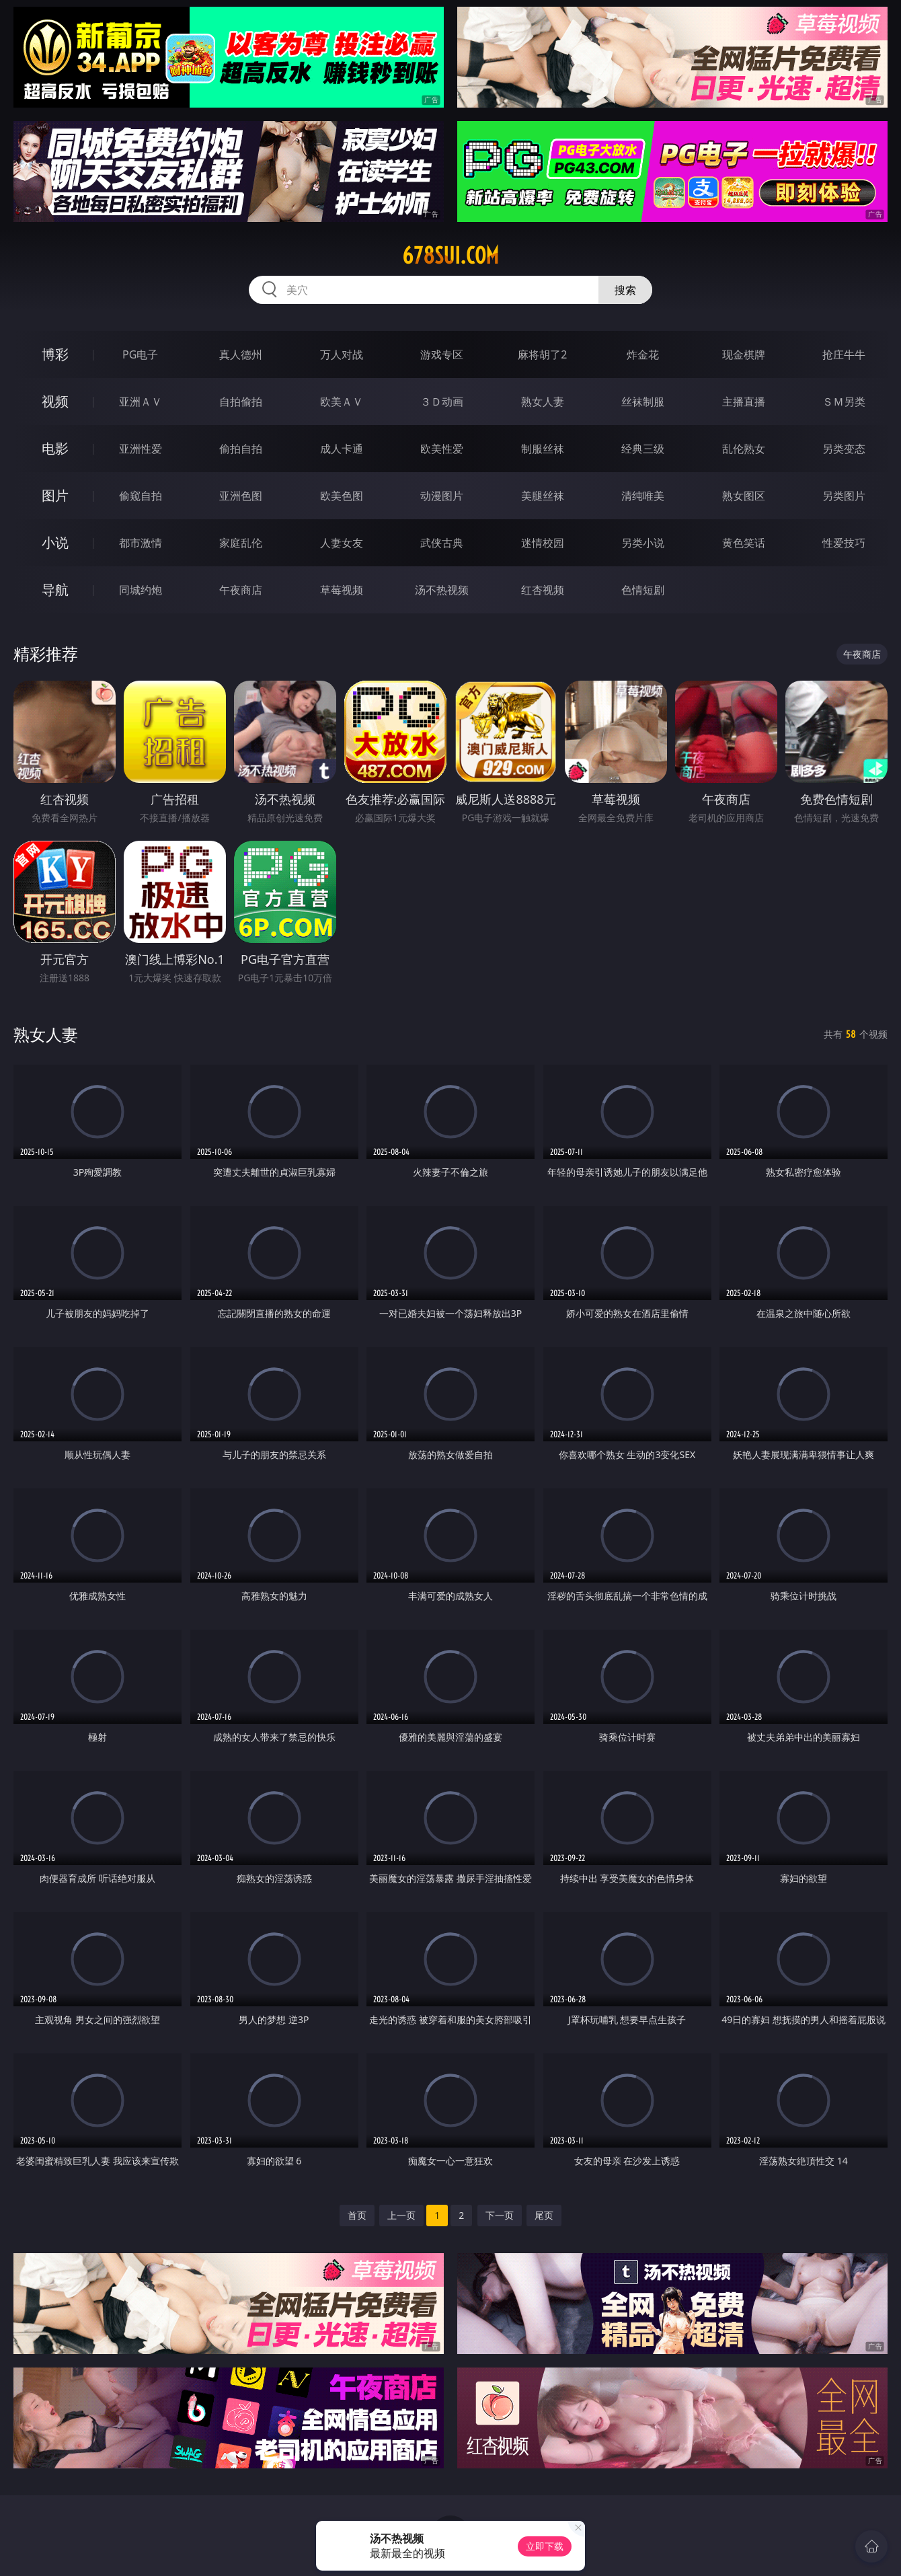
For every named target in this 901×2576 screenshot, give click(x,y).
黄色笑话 (743, 542)
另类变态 (843, 448)
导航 (55, 589)
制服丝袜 (542, 448)
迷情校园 (542, 542)
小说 (55, 542)
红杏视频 (542, 589)
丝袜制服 (642, 401)
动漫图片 (441, 495)
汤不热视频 (442, 589)
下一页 (499, 2215)
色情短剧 (642, 589)
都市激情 (140, 542)
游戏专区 (441, 354)
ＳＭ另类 (843, 401)
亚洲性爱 (140, 448)
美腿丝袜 (542, 495)
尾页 (544, 2215)
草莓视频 (341, 589)
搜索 (625, 289)
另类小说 (642, 542)
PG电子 (140, 354)
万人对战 (341, 354)
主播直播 (743, 401)
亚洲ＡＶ (140, 401)
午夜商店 (240, 589)
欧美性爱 (441, 448)
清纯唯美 (642, 495)
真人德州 (240, 354)
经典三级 (642, 448)
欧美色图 (341, 495)
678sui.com (450, 255)
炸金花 (643, 354)
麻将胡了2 (542, 354)
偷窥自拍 (140, 495)
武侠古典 (441, 542)
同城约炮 (140, 589)
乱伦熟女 (743, 448)
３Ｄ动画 (441, 401)
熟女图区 (743, 495)
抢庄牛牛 (843, 354)
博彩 (55, 354)
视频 (55, 401)
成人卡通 (341, 448)
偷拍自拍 (240, 448)
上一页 (401, 2215)
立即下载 (544, 2546)
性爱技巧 (843, 542)
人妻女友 (341, 542)
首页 (357, 2215)
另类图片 (843, 495)
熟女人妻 (542, 401)
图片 (55, 495)
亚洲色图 (240, 495)
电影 (55, 448)
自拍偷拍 (240, 401)
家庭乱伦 (240, 542)
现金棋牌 (743, 354)
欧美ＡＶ (341, 401)
